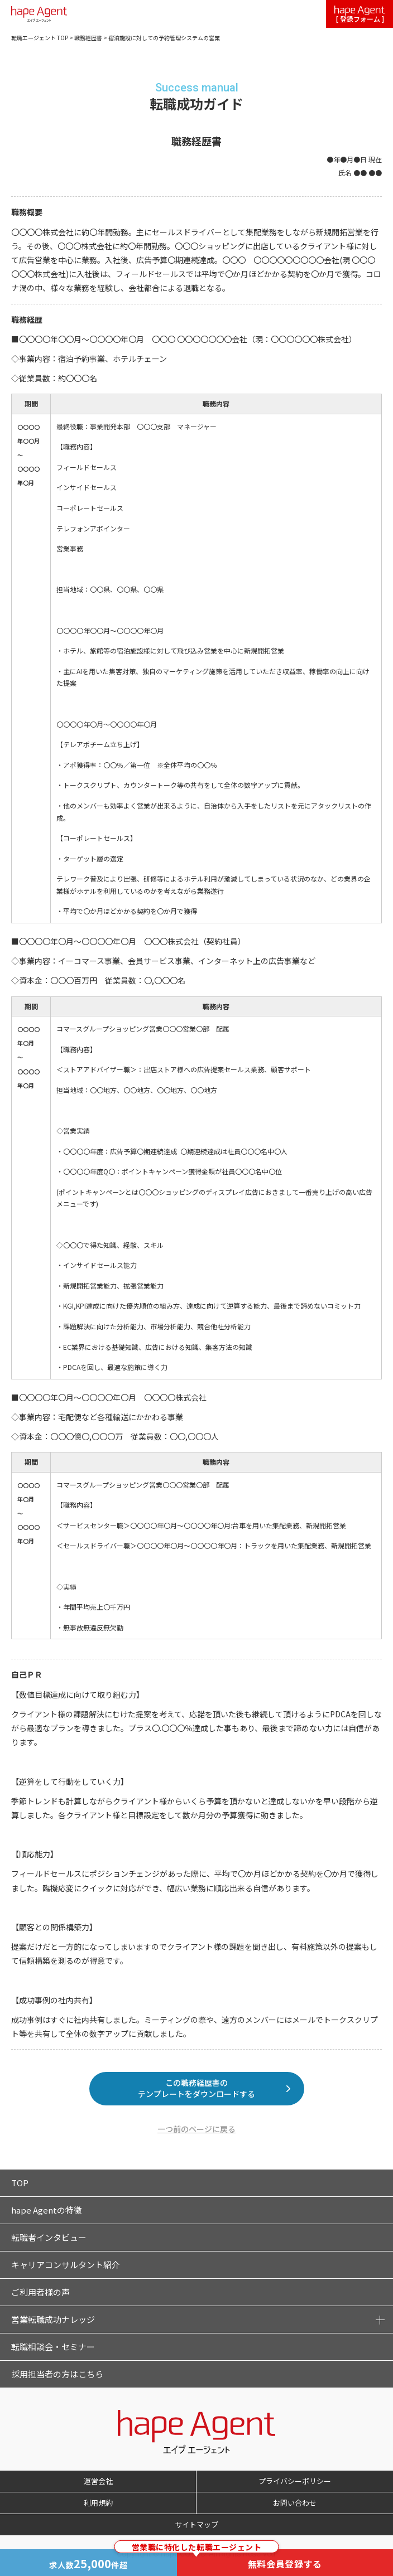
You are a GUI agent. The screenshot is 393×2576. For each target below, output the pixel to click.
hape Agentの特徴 (46, 2210)
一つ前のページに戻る (196, 2128)
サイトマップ (196, 2524)
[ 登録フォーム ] (359, 15)
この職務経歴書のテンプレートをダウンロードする (196, 2088)
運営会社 (98, 2481)
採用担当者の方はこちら (57, 2374)
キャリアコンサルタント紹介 (65, 2264)
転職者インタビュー (49, 2237)
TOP (19, 2182)
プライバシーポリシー (294, 2481)
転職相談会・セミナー (53, 2346)
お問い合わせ (295, 2502)
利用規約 (98, 2502)
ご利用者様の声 (40, 2292)
